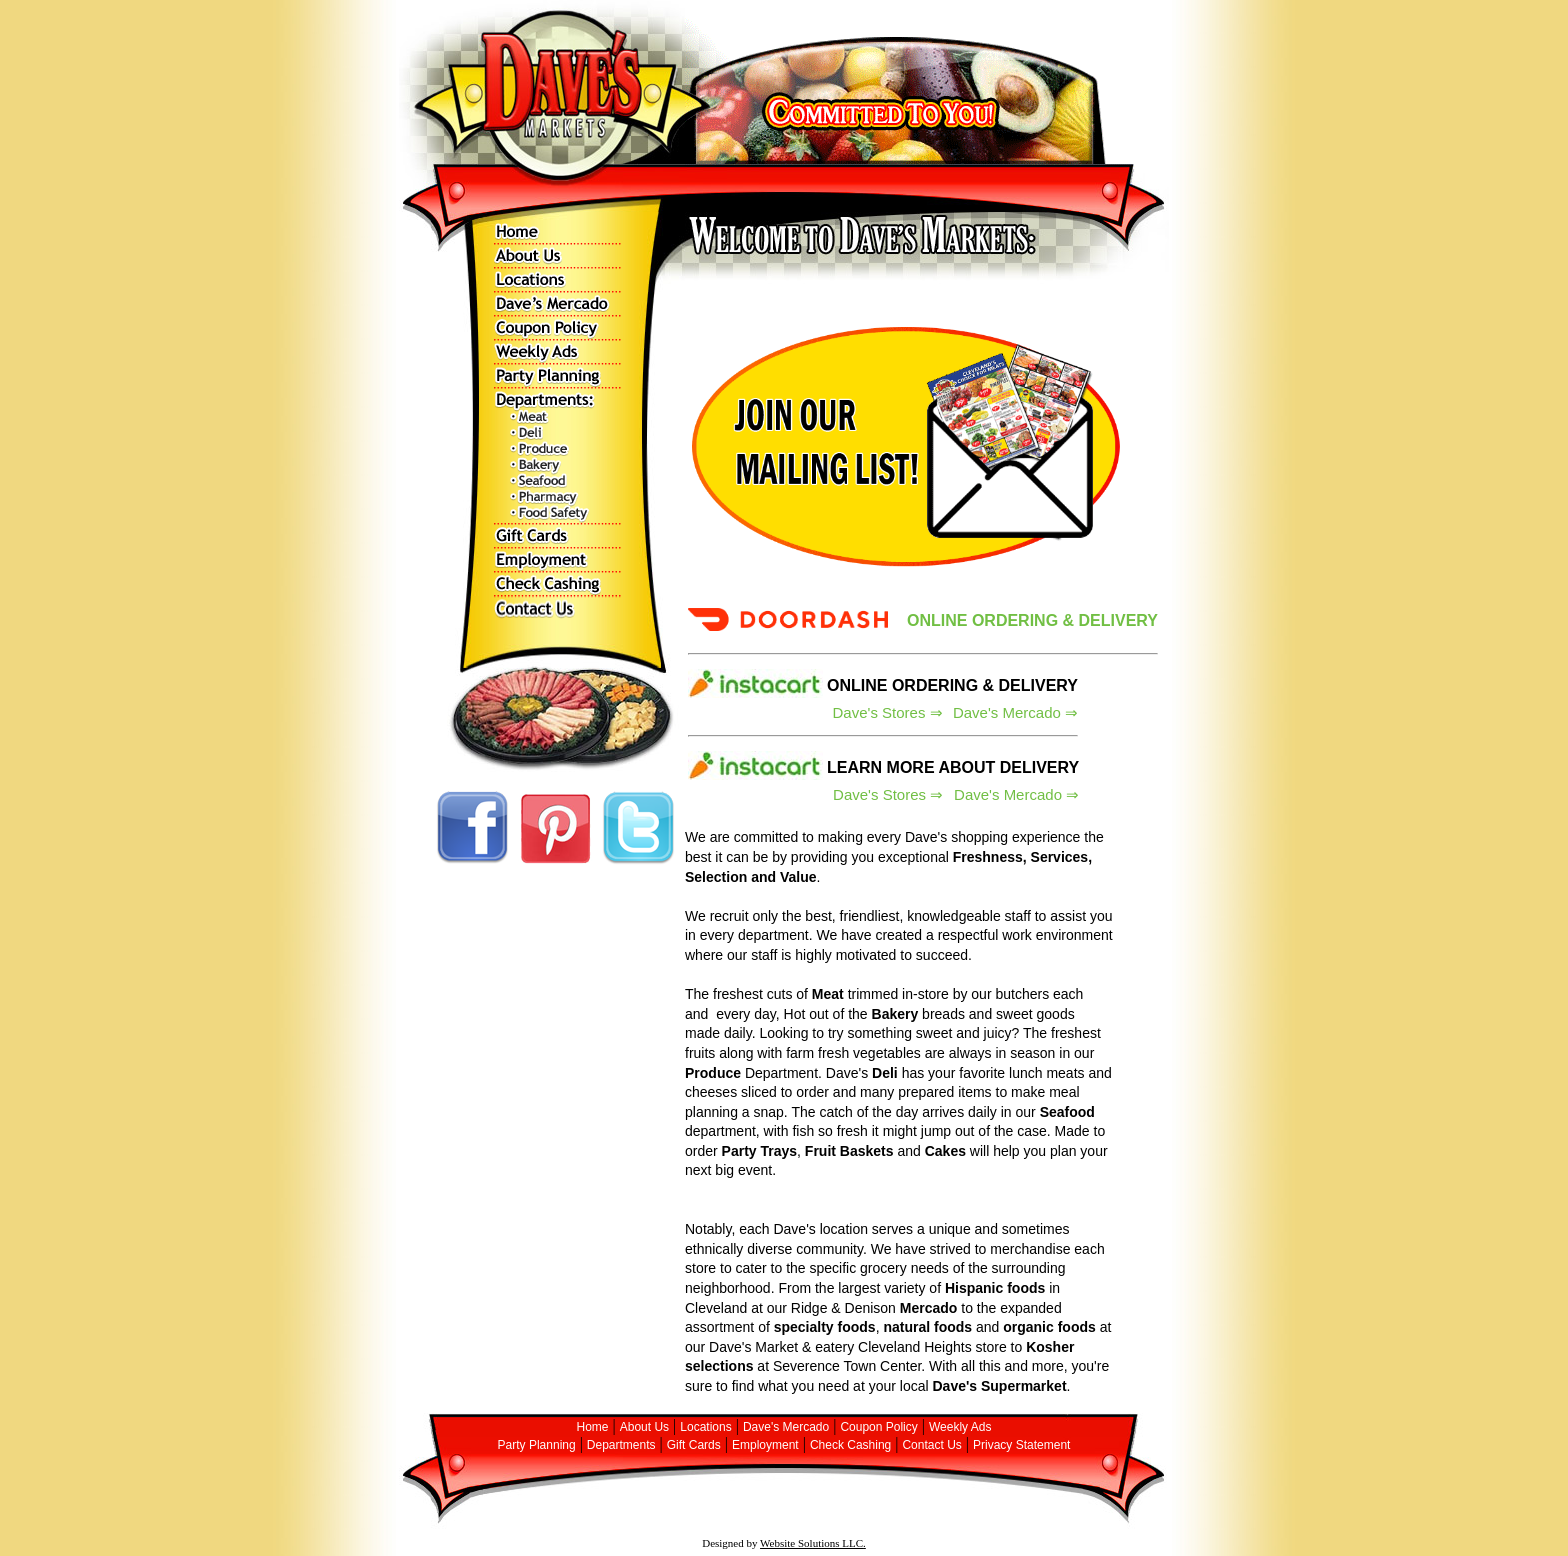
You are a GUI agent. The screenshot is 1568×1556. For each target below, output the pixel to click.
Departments (621, 1445)
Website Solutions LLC (811, 1543)
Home (593, 1427)
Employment (765, 1445)
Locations (705, 1427)
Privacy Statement (1021, 1445)
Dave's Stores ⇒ (888, 712)
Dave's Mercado (786, 1427)
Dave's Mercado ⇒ (1015, 712)
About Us (644, 1427)
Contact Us (931, 1445)
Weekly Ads (960, 1427)
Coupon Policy (878, 1427)
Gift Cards (694, 1445)
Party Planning (537, 1445)
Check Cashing (850, 1445)
